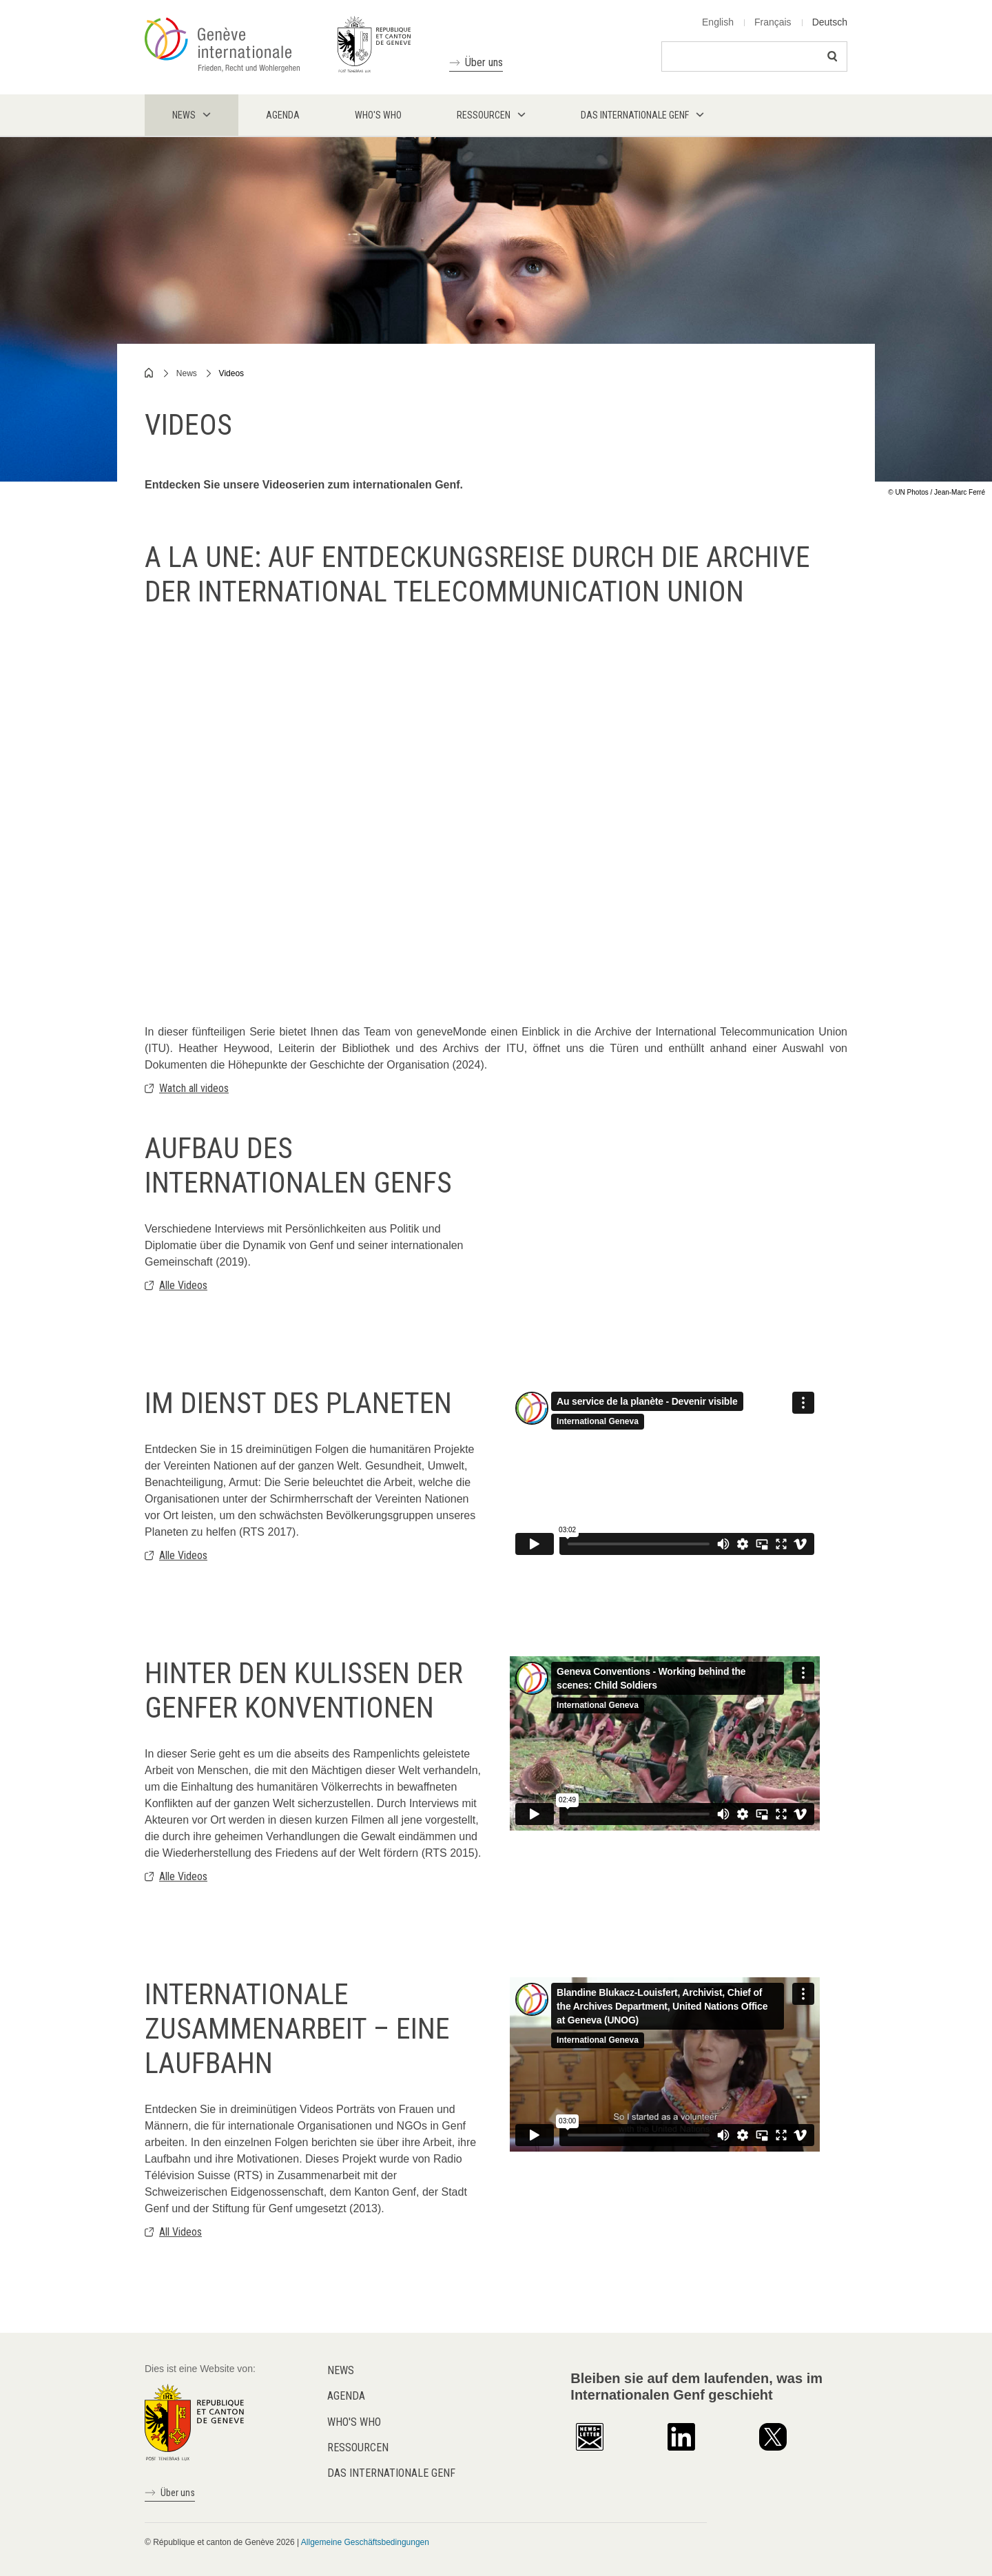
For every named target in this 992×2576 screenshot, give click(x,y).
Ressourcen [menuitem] (483, 115)
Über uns (484, 62)
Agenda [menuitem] (283, 115)
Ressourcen (358, 2447)
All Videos (180, 2231)
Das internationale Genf (391, 2473)
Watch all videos (194, 1088)
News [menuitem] (184, 115)
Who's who (354, 2422)
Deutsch (829, 22)
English (718, 22)
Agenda (346, 2395)
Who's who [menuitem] (378, 115)
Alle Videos (183, 1285)
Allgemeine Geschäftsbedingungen (365, 2542)
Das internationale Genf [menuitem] (635, 115)
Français (773, 22)
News (186, 373)
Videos (231, 373)
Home (149, 373)
